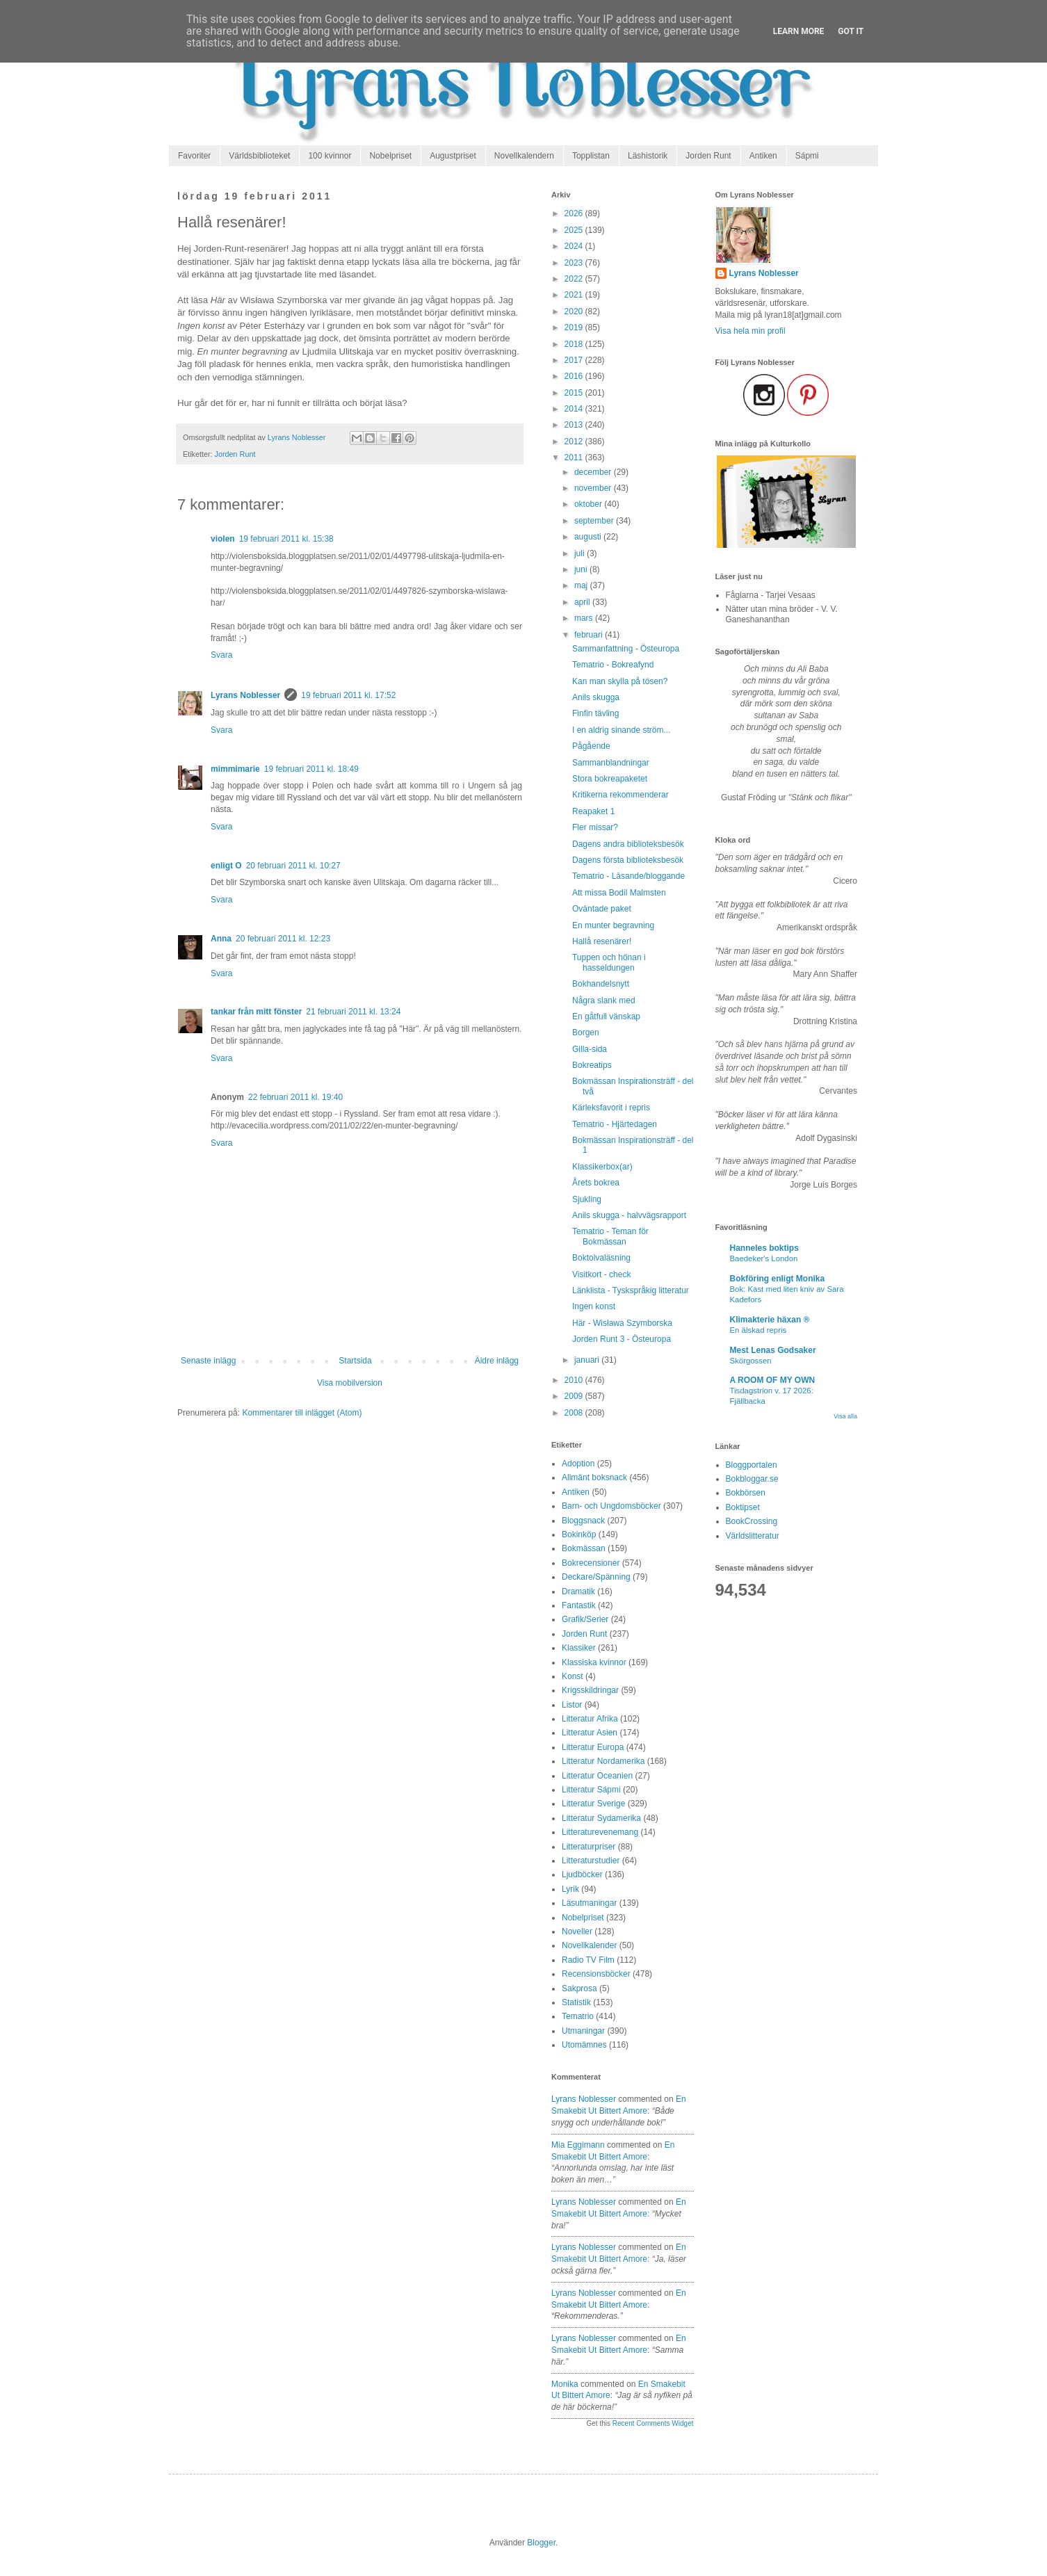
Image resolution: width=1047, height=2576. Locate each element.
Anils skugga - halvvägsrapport (629, 1215)
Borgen (585, 1032)
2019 (575, 327)
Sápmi (807, 156)
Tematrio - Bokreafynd (613, 665)
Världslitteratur (752, 1536)
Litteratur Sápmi (591, 1790)
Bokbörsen (745, 1493)
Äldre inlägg (497, 1361)
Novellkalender (589, 1945)
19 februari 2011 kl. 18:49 (311, 769)
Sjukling (586, 1199)
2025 (575, 230)
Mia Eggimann (578, 2145)
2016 (575, 376)
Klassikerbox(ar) (602, 1167)
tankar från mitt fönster (256, 1011)
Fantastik (579, 1605)
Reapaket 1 (593, 811)
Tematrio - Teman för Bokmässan (610, 1236)
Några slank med (603, 1000)
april (583, 602)
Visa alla (845, 1416)
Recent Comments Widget (653, 2423)
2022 (575, 279)
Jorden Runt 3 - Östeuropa (621, 1339)
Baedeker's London (764, 1258)
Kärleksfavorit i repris (611, 1107)
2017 (575, 360)
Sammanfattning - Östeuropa (625, 649)
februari (589, 635)
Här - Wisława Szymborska (622, 1323)
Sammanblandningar (610, 763)
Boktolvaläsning (601, 1258)
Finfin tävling (595, 713)
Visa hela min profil (750, 331)
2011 (575, 457)
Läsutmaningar (589, 1903)
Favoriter (194, 156)
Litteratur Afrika (590, 1719)
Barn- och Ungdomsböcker (611, 1506)
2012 (575, 441)
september (595, 521)
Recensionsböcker (596, 1974)
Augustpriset (453, 156)
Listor (572, 1705)
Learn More (799, 31)
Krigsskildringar (590, 1690)
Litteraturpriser (588, 1847)
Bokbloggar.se (752, 1479)
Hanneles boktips (764, 1248)
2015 (575, 393)
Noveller (577, 1931)
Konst (572, 1676)
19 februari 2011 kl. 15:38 (286, 539)
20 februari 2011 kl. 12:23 (283, 938)
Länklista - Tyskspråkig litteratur (630, 1290)
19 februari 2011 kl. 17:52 (348, 695)
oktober (589, 504)
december (594, 472)
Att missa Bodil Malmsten (619, 893)
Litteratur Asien (589, 1732)
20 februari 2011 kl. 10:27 (293, 865)
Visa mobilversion (349, 1383)
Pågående (591, 746)
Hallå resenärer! (601, 941)
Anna (221, 938)
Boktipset (743, 1507)
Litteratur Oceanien (597, 1776)
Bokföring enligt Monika (777, 1278)
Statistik (576, 2002)
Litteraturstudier (590, 1860)
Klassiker (579, 1648)
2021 (575, 295)
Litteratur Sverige (593, 1803)
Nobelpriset (390, 156)
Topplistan (591, 156)
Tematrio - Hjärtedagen (614, 1124)
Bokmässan (584, 1548)
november (594, 488)
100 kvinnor (329, 156)
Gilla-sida (589, 1049)
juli (580, 553)
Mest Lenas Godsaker (773, 1350)
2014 (575, 409)
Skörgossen (751, 1360)
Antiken (763, 156)
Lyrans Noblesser (245, 695)
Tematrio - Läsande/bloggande (628, 876)
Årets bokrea (595, 1183)
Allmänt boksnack (594, 1477)
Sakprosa (579, 1988)
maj (582, 585)
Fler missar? (595, 827)
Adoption (578, 1463)
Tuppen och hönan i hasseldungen (609, 962)
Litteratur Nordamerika (603, 1761)
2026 (575, 213)
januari (587, 1360)
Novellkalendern (524, 156)
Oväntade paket (601, 909)
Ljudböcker (582, 1874)
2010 (575, 1380)
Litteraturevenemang (600, 1832)
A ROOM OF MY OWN (772, 1380)
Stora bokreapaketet (609, 779)
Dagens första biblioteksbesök (627, 860)
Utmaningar (583, 2031)
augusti (588, 537)
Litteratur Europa (593, 1747)
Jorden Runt (708, 156)
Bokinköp (579, 1534)
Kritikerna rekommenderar (620, 795)
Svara (221, 655)
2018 (575, 344)
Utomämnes (584, 2045)
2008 (575, 1413)
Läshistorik (647, 156)
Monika (564, 2384)
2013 (575, 425)
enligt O (226, 865)
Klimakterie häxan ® (770, 1320)
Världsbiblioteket (259, 156)
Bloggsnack (583, 1520)
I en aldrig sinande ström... (621, 730)
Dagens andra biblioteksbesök (628, 844)
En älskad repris (758, 1330)
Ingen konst (593, 1306)
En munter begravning (613, 925)
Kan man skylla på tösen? (619, 681)
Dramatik (578, 1591)
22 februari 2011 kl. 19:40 (295, 1097)
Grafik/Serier (585, 1619)
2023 (575, 263)
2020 (575, 311)
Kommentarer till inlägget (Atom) (302, 1413)
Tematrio (578, 2016)
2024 (575, 246)
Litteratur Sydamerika (601, 1818)
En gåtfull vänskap (606, 1016)
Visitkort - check (601, 1274)
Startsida (355, 1361)
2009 (575, 1396)
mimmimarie (235, 769)
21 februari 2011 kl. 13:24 (353, 1011)
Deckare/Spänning (596, 1577)
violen (223, 539)
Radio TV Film (588, 1960)
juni (582, 569)
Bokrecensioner (590, 1563)
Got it (850, 31)
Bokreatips (592, 1065)
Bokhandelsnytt (600, 984)
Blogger (541, 2542)
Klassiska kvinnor (594, 1662)
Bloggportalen (751, 1465)
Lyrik (570, 1889)
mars (584, 618)
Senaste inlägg (208, 1361)
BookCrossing (752, 1521)
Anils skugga (595, 697)
